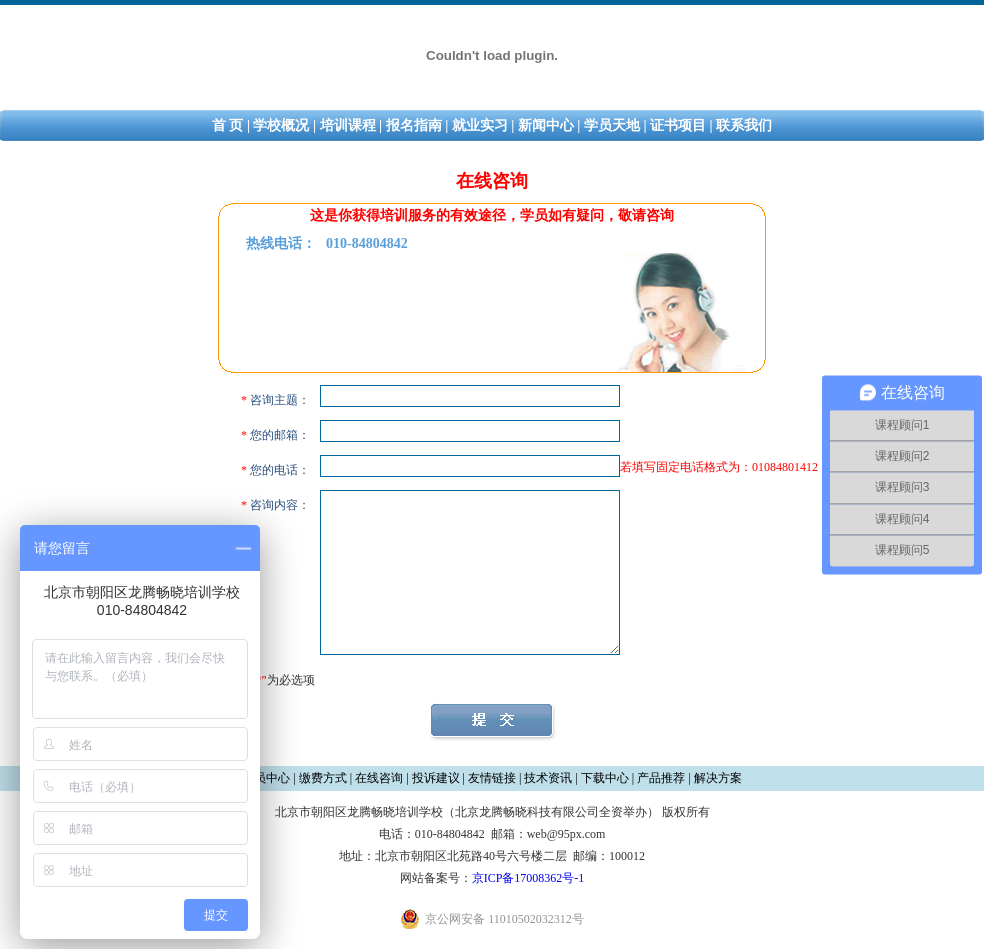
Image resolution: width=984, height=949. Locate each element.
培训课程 (348, 125)
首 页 (228, 125)
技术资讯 (548, 778)
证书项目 (678, 125)
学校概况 (281, 125)
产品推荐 (661, 778)
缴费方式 (323, 778)
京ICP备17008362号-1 (528, 878)
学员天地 (612, 125)
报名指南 (414, 125)
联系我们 (744, 125)
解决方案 (718, 778)
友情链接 (492, 778)
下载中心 (605, 778)
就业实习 (480, 125)
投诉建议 (436, 778)
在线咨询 (379, 778)
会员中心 (266, 778)
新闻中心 (546, 125)
